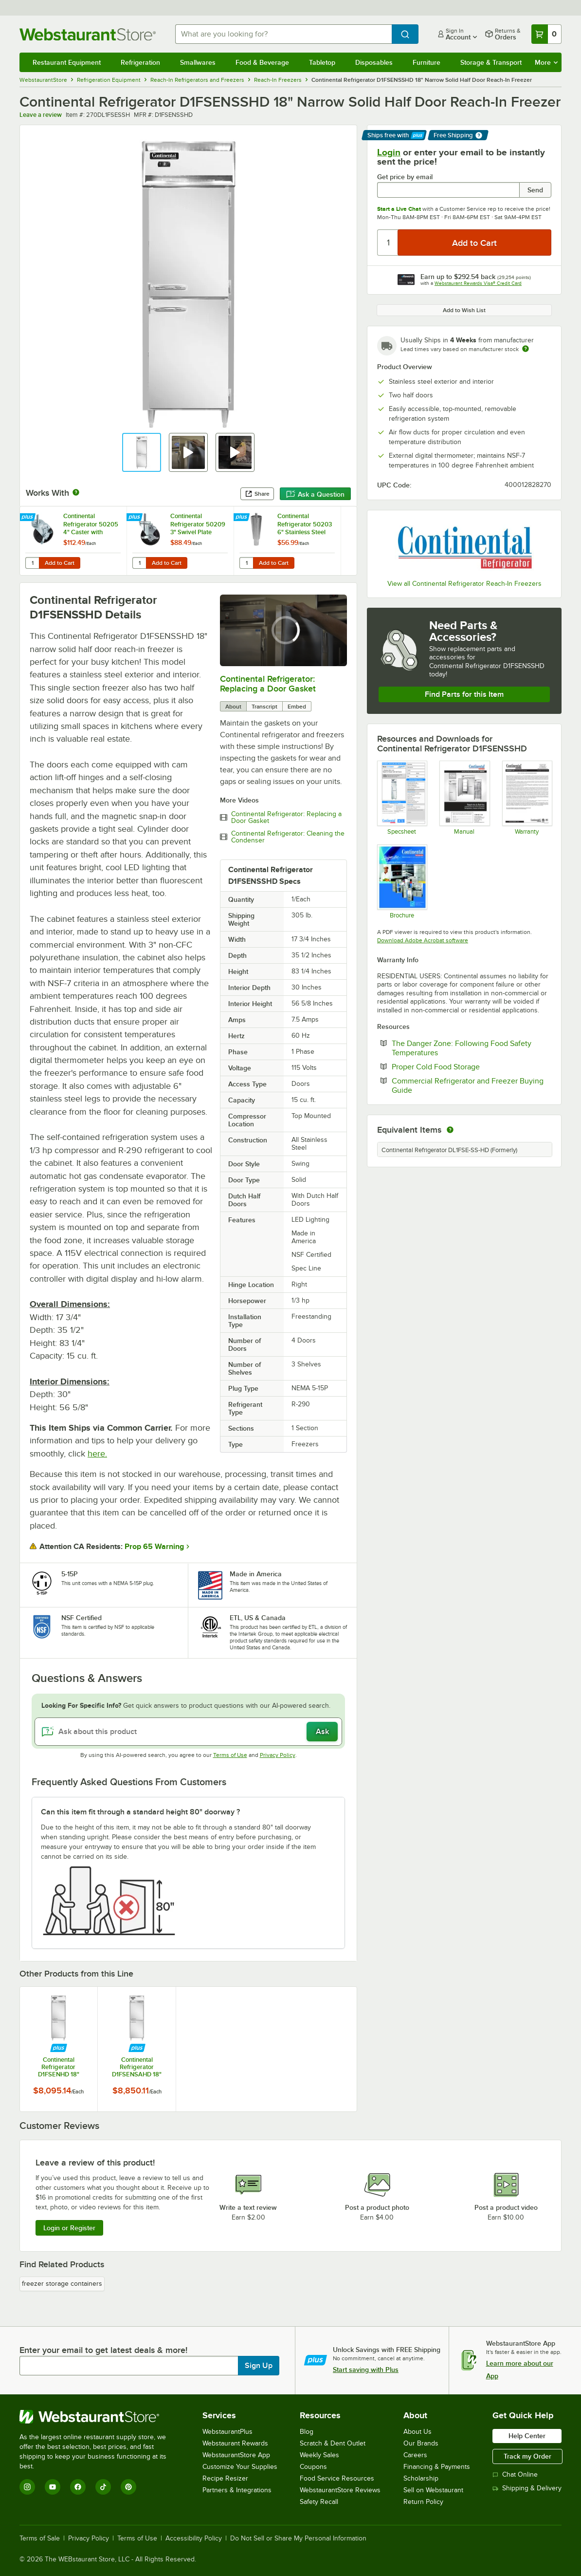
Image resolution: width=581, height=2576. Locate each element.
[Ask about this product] (188, 1731)
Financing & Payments (436, 2466)
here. (97, 1453)
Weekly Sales (319, 2455)
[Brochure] (401, 881)
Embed (297, 706)
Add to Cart (59, 563)
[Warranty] (526, 798)
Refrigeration (140, 62)
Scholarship (420, 2478)
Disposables (374, 62)
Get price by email (405, 177)
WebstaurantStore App (236, 2455)
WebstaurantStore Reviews (340, 2490)
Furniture (426, 62)
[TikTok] (103, 2487)
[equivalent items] (450, 1129)
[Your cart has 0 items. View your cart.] (546, 34)
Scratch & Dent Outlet (332, 2443)
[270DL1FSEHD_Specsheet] (401, 798)
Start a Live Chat (399, 208)
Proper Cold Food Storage (465, 1066)
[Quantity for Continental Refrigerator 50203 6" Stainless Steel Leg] (246, 563)
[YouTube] (52, 2487)
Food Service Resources (337, 2478)
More (546, 62)
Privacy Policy (277, 1755)
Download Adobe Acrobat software (422, 940)
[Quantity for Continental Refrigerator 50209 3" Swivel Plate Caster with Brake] (139, 563)
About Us (417, 2431)
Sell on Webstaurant (433, 2490)
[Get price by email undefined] (448, 190)
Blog (306, 2431)
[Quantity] (388, 242)
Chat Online (515, 2474)
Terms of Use (230, 1755)
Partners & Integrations (237, 2490)
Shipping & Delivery (527, 2488)
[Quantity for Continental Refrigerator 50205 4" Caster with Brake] (32, 563)
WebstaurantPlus (227, 2431)
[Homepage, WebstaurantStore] (89, 34)
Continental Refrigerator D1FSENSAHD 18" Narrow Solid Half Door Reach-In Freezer (137, 2067)
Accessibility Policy (193, 2538)
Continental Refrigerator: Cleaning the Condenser (288, 837)
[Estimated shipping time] (525, 348)
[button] (141, 452)
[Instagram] (27, 2487)
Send (535, 190)
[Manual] (464, 798)
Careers (415, 2455)
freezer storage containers (62, 2283)
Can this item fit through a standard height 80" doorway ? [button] (140, 1812)
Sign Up (258, 2365)
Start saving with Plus (366, 2369)
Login (388, 152)
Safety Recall (319, 2501)
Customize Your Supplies (239, 2466)
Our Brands (420, 2443)
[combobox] (283, 34)
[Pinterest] (128, 2487)
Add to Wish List (464, 310)
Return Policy (423, 2501)
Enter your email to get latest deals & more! (103, 2350)
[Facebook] (78, 2487)
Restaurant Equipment (67, 62)
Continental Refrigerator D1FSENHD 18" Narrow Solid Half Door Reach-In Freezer (59, 2067)
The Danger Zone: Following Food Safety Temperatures (461, 1048)
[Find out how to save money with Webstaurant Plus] (28, 517)
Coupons (313, 2466)
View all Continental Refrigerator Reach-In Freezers (464, 583)
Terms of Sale (39, 2538)
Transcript (264, 706)
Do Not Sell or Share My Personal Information (298, 2538)
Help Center (526, 2436)
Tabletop (322, 62)
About (233, 706)
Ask (322, 1731)
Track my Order (527, 2456)
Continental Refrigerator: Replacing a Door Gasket (268, 683)
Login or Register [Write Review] (69, 2228)
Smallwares (198, 62)
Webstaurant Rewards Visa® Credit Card (478, 283)
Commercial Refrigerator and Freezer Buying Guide (468, 1085)
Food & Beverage (262, 62)
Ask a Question (315, 494)
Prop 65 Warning (154, 1546)
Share (257, 494)
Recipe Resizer (225, 2478)
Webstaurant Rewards (235, 2443)
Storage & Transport (491, 62)
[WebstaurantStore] (99, 2417)
